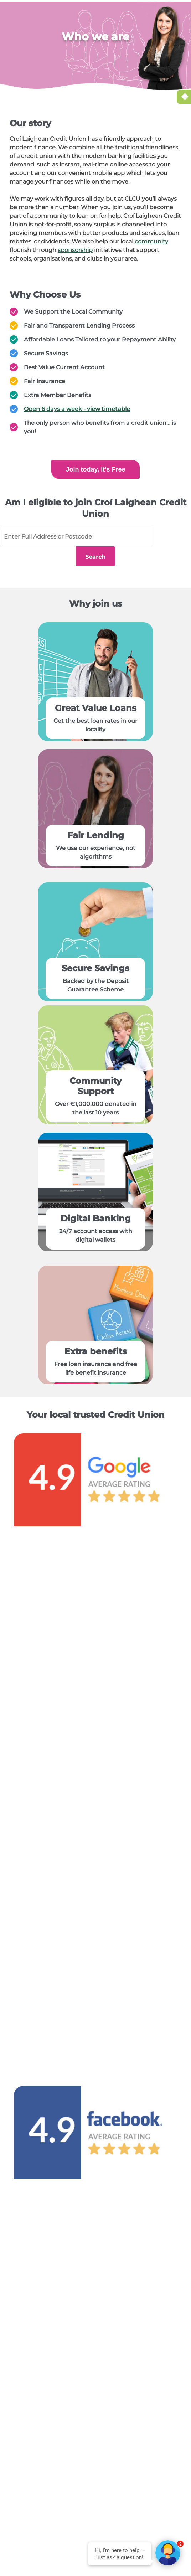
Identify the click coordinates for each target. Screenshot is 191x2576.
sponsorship (75, 250)
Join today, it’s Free (95, 469)
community (151, 241)
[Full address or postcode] (76, 536)
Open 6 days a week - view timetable (77, 409)
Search (172, 537)
